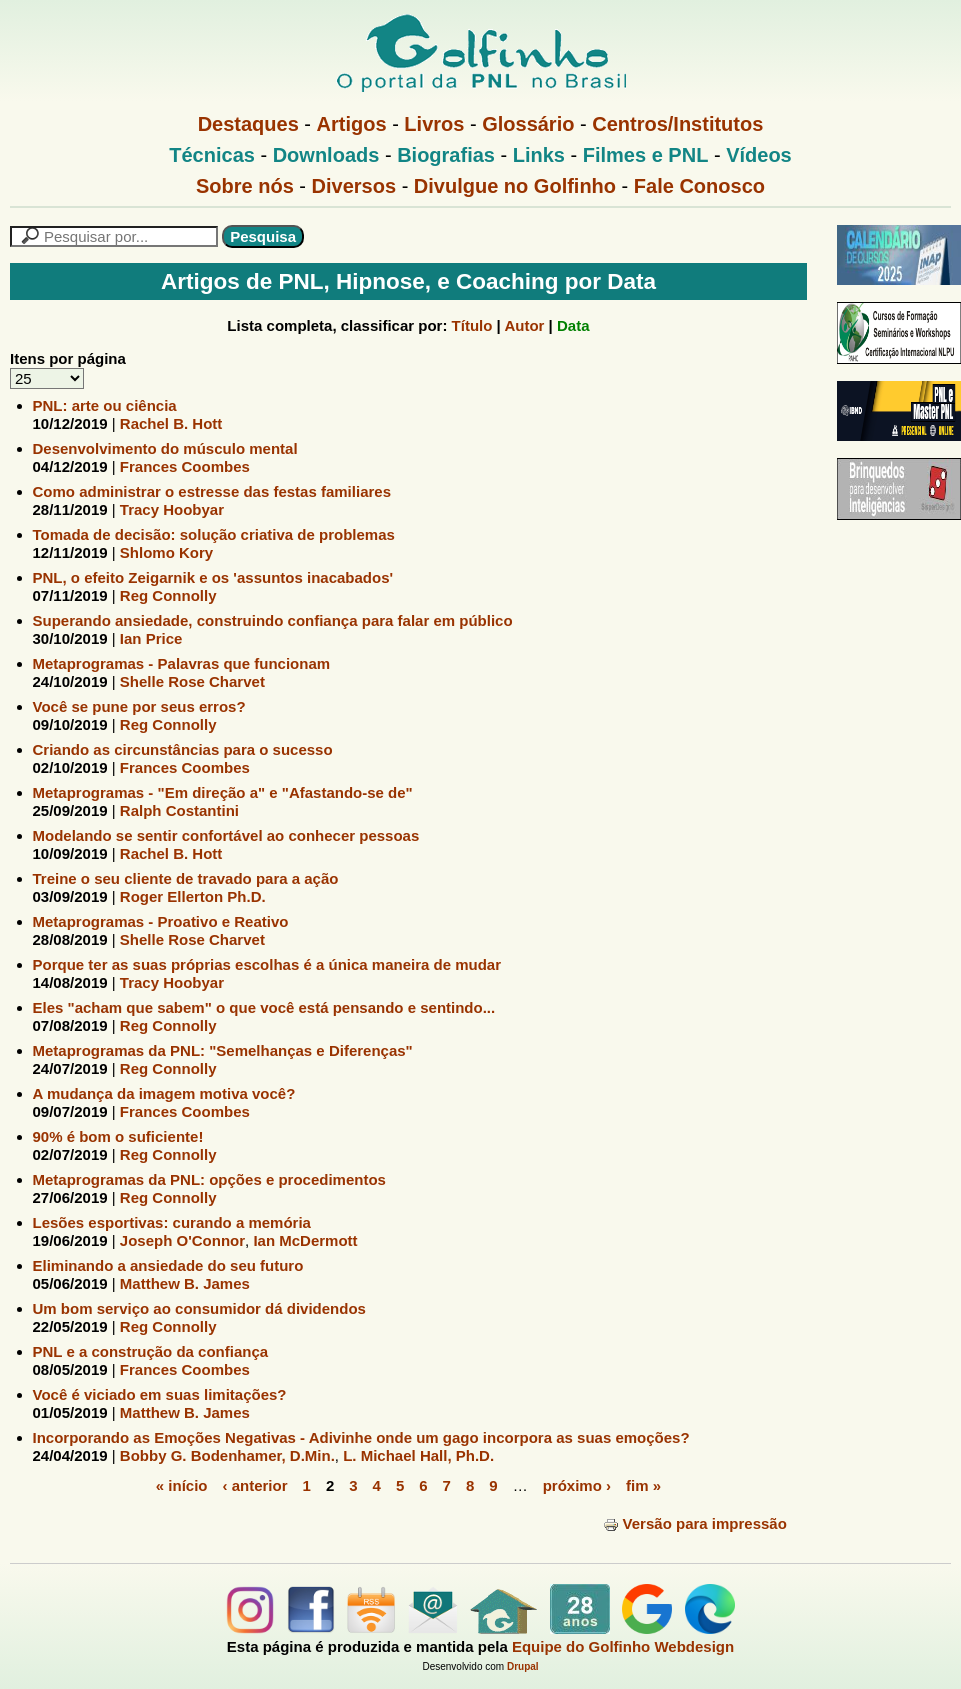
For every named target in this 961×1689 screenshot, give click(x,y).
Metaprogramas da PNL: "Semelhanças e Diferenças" (223, 1050)
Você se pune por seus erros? (139, 706)
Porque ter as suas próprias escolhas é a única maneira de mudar (267, 964)
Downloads (326, 155)
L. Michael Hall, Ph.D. (418, 1455)
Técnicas (212, 155)
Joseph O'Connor (182, 1240)
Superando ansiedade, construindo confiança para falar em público (273, 620)
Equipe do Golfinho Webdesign (623, 1646)
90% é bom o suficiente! (118, 1136)
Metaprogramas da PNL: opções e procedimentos (209, 1179)
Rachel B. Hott (171, 423)
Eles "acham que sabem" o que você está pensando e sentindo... (264, 1007)
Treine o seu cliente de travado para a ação (186, 878)
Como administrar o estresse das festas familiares (212, 491)
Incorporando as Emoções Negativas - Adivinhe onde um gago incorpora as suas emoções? (361, 1437)
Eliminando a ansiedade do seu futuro (168, 1265)
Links (539, 155)
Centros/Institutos (677, 124)
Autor (524, 325)
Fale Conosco (699, 186)
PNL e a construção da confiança (151, 1351)
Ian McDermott (305, 1240)
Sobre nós (245, 186)
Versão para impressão (695, 1523)
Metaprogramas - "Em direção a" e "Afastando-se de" (223, 792)
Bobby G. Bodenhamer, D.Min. (227, 1455)
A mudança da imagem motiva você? (164, 1093)
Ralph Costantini (179, 810)
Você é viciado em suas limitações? (160, 1394)
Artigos (352, 124)
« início (182, 1485)
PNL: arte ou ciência (105, 405)
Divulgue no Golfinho (515, 186)
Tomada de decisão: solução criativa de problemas (214, 534)
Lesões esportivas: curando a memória (172, 1222)
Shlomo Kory (166, 552)
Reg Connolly (168, 595)
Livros (434, 124)
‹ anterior (255, 1485)
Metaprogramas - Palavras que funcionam (182, 663)
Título (472, 325)
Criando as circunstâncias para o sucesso (183, 749)
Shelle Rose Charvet (192, 681)
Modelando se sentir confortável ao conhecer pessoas (226, 835)
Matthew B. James (185, 1283)
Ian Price (151, 638)
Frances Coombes (185, 466)
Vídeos (759, 155)
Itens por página (68, 358)
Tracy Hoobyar (172, 509)
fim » (643, 1485)
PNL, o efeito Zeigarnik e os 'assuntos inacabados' (213, 577)
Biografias (446, 155)
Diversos (354, 186)
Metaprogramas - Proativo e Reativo (161, 921)
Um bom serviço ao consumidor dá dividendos (199, 1308)
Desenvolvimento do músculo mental (165, 448)
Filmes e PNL (646, 155)
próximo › (577, 1485)
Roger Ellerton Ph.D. (193, 896)
